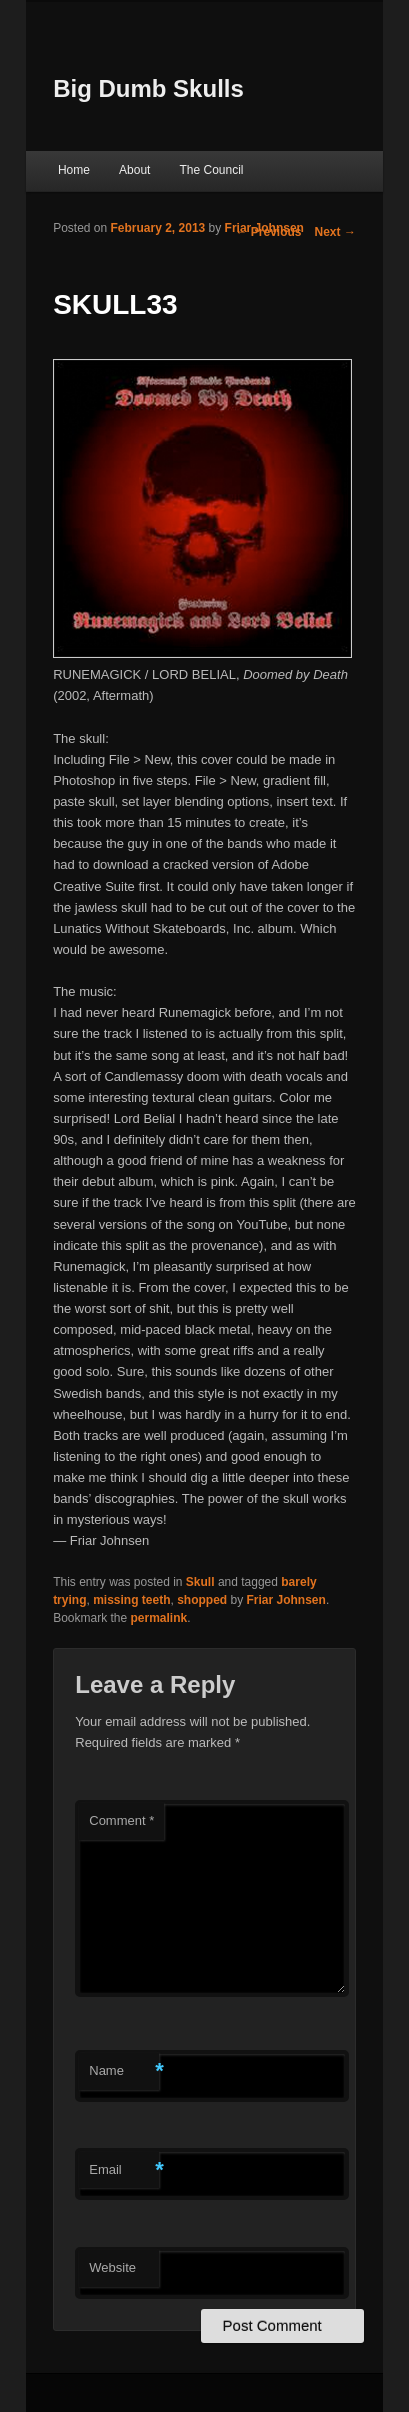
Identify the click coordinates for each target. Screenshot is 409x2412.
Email (124, 2170)
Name (124, 2071)
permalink (159, 1618)
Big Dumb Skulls (148, 88)
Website (112, 2267)
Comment (121, 1820)
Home (74, 170)
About (134, 170)
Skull (200, 1582)
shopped (202, 1600)
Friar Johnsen (264, 228)
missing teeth (131, 1600)
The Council (211, 170)
